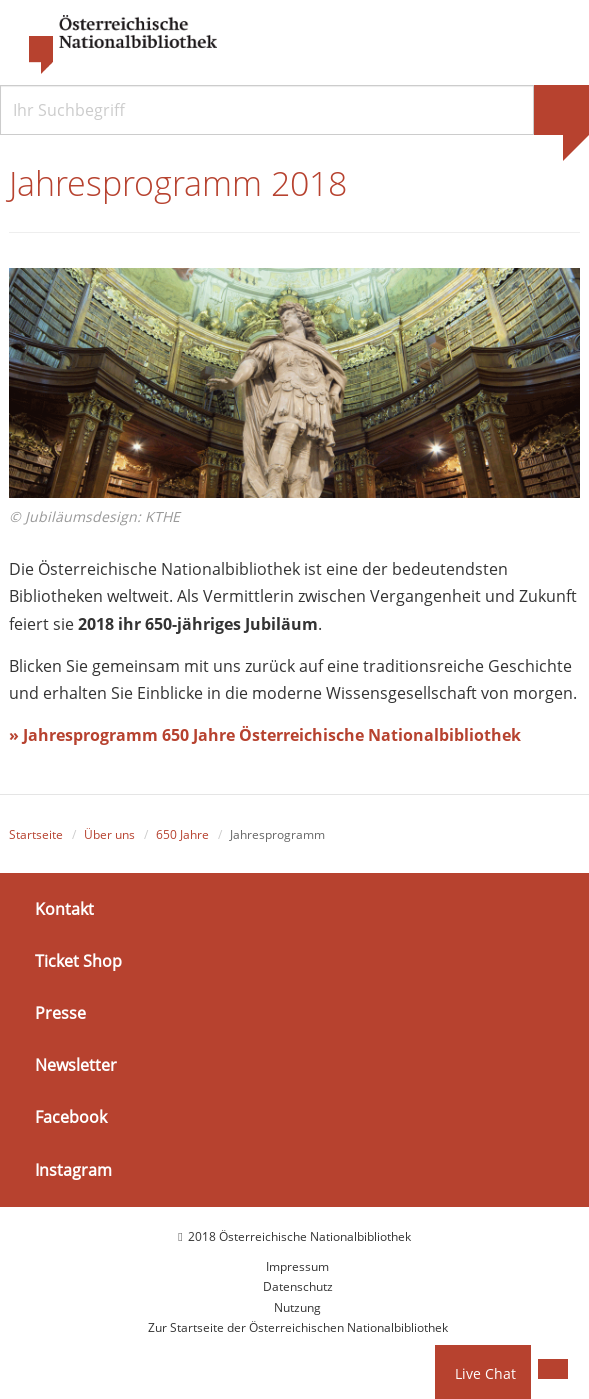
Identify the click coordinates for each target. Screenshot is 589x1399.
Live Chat (485, 1373)
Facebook (71, 1117)
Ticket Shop (78, 961)
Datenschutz (298, 1286)
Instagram (73, 1169)
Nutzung (297, 1307)
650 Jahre (182, 834)
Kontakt (64, 908)
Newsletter (76, 1065)
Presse (60, 1013)
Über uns (109, 834)
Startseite (36, 834)
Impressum (297, 1266)
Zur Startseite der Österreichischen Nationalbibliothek (298, 1327)
